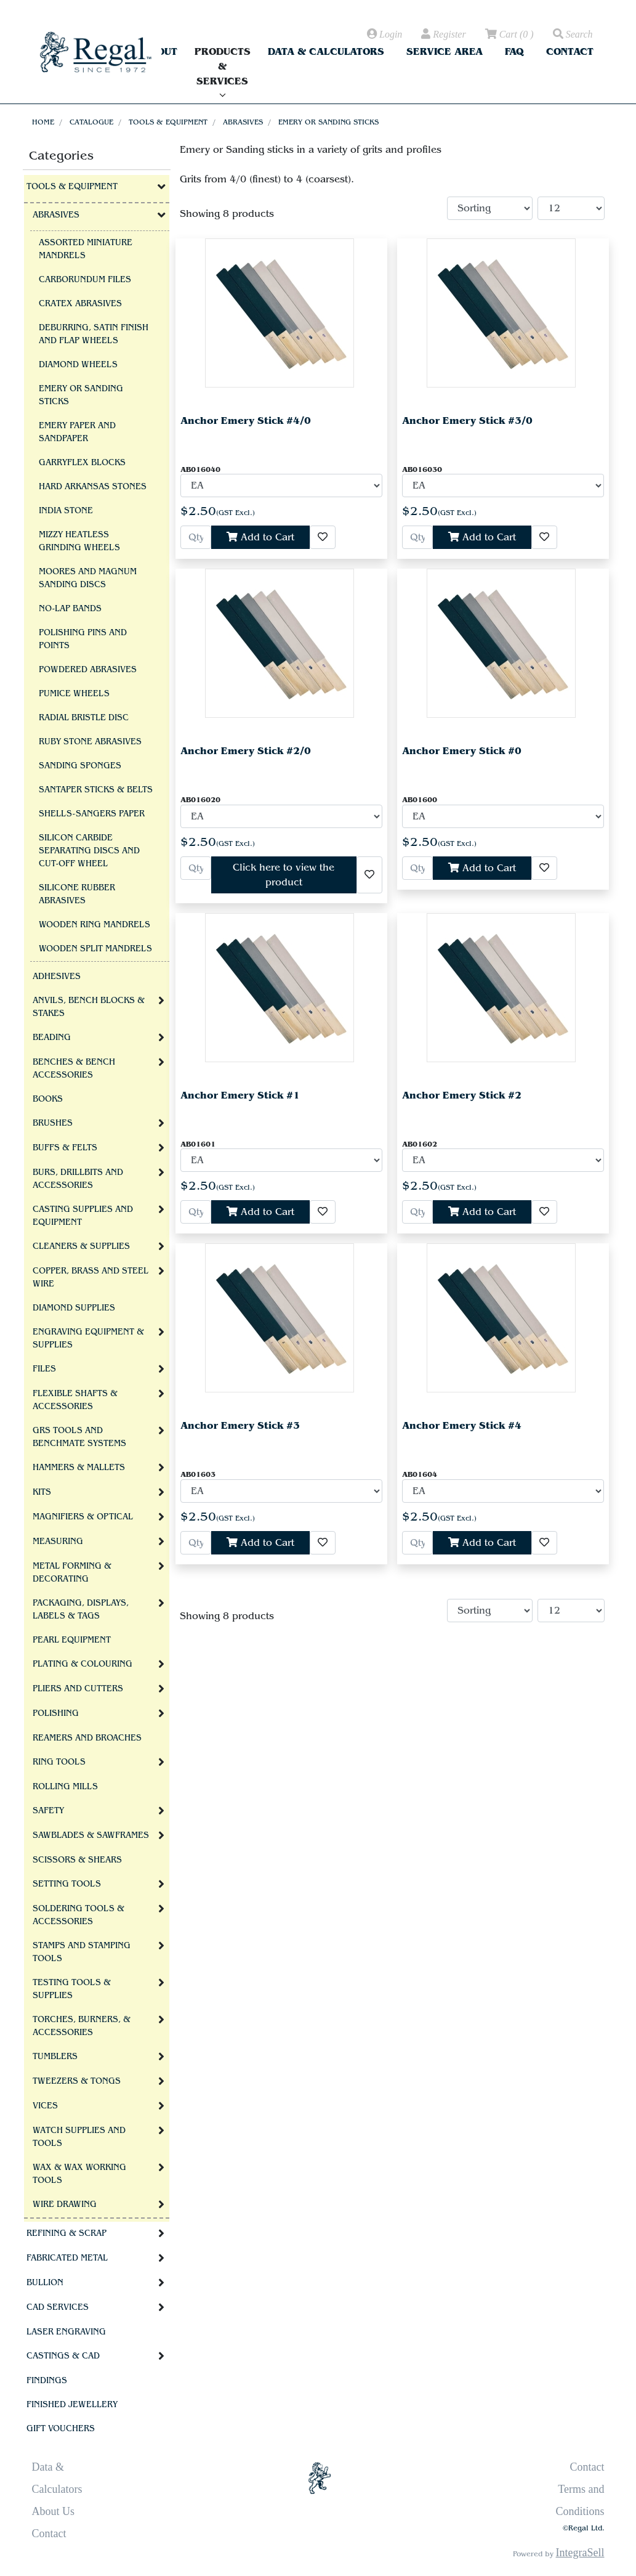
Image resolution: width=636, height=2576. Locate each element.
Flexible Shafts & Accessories (75, 1400)
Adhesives (57, 976)
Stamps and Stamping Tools (82, 1952)
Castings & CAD (63, 2356)
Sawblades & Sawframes (91, 1835)
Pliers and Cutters (78, 1689)
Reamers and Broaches (87, 1738)
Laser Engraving (66, 2332)
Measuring (58, 1541)
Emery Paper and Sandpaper (77, 432)
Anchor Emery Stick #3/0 (467, 420)
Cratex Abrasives (80, 304)
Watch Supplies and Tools (79, 2137)
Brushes (53, 1123)
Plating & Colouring (82, 1664)
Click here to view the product (283, 875)
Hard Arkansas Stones (93, 487)
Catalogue (91, 122)
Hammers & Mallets (79, 1468)
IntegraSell (580, 2552)
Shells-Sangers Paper (92, 814)
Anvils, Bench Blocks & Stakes (89, 1007)
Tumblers (55, 2057)
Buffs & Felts (65, 1148)
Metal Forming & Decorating (72, 1572)
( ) (508, 34)
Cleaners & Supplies (81, 1246)
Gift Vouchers (60, 2429)
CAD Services (57, 2307)
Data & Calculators (326, 51)
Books (48, 1099)
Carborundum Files (85, 280)
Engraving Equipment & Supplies (88, 1338)
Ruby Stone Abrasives (90, 742)
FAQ (514, 51)
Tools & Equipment (168, 122)
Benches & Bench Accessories (74, 1068)
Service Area (444, 51)
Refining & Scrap (66, 2233)
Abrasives (243, 122)
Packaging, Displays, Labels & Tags (81, 1609)
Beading (52, 1037)
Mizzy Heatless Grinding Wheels (79, 541)
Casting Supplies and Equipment (83, 1216)
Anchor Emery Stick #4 (461, 1425)
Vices (45, 2106)
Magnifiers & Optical (83, 1517)
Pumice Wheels (74, 694)
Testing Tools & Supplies (72, 1989)
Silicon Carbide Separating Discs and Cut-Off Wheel (89, 851)
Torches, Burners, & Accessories (82, 2026)
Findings (46, 2381)
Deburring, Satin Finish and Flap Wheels (93, 334)
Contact (570, 51)
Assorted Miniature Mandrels (85, 249)
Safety (48, 1811)
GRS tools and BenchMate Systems (79, 1437)
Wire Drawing (65, 2204)
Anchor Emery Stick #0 (461, 751)
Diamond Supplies (74, 1308)
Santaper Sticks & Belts (96, 790)
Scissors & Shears (77, 1860)
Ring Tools (59, 1762)
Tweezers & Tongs (77, 2081)
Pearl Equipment (72, 1640)
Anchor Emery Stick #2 (461, 1095)
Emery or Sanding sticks (328, 122)
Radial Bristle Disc (84, 718)
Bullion (44, 2283)
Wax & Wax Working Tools (79, 2174)
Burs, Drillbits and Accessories (78, 1179)
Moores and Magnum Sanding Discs (88, 578)
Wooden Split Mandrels (95, 949)
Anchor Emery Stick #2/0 (245, 751)
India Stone (66, 511)
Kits (42, 1492)
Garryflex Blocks (82, 463)
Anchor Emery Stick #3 (240, 1425)
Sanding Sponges (80, 766)
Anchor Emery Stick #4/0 (245, 420)
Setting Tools (67, 1884)
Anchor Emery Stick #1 (240, 1095)
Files (44, 1369)
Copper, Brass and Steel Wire (90, 1277)
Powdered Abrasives (88, 670)
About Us (53, 2511)
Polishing (56, 1713)
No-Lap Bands (70, 609)
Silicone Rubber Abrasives (77, 894)
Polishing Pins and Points (83, 639)
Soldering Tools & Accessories (78, 1915)
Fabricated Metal (67, 2258)
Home (43, 122)
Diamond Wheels (78, 365)
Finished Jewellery (72, 2405)
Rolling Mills (65, 1787)
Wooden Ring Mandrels (94, 925)
